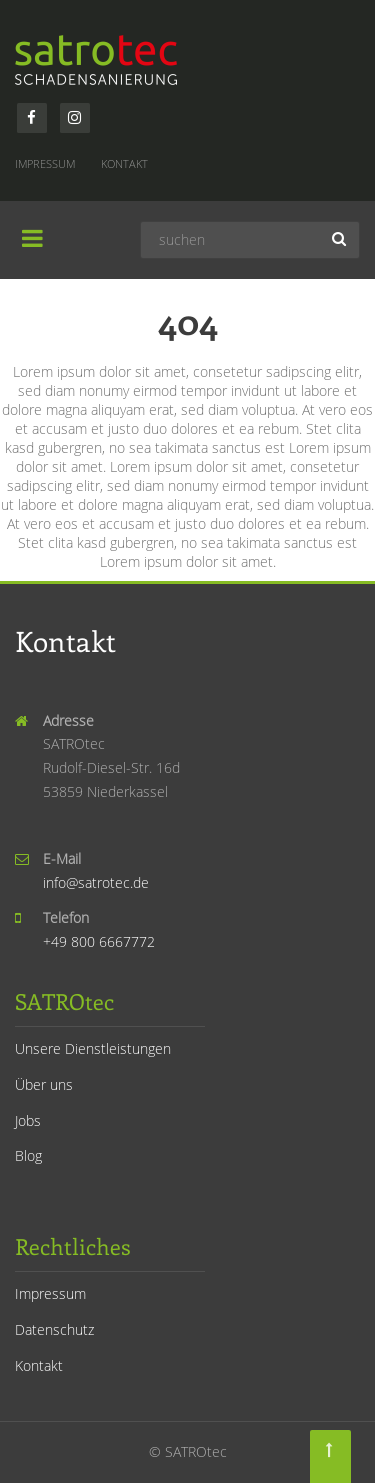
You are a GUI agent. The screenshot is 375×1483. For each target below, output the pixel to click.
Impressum (45, 163)
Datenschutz (54, 1329)
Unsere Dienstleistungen (93, 1048)
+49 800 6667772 (99, 941)
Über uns (44, 1084)
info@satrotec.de (96, 882)
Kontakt (124, 163)
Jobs (28, 1120)
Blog (28, 1155)
